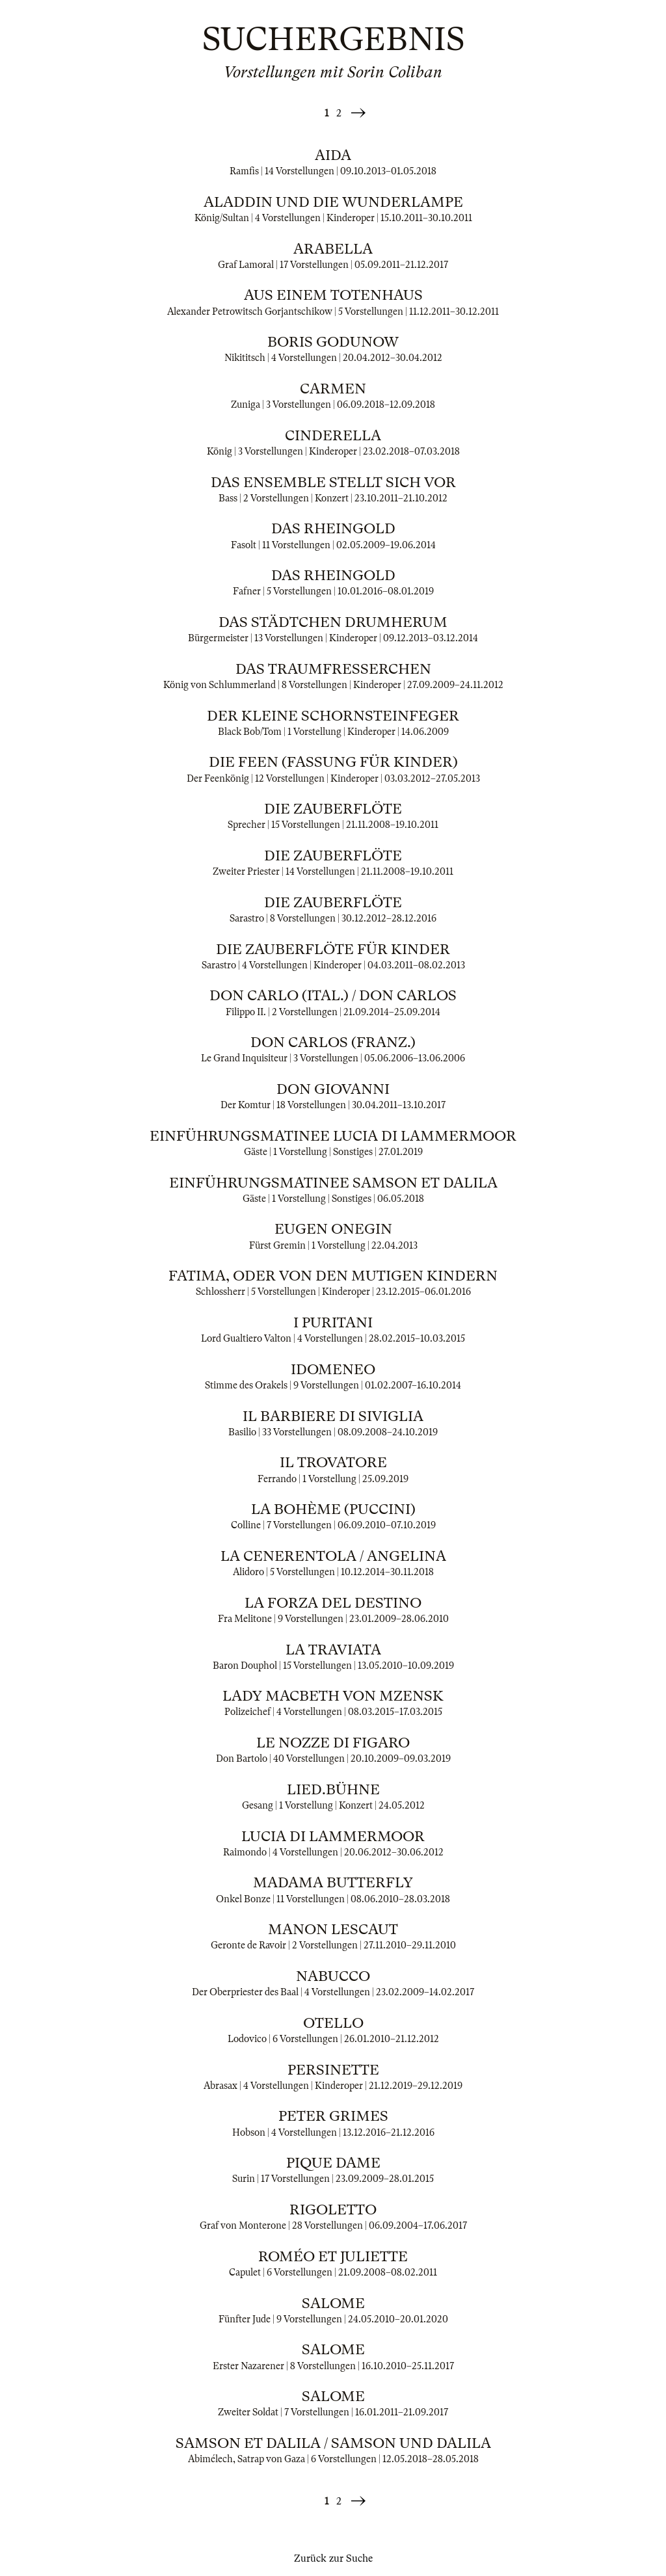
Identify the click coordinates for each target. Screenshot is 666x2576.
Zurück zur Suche (333, 2558)
